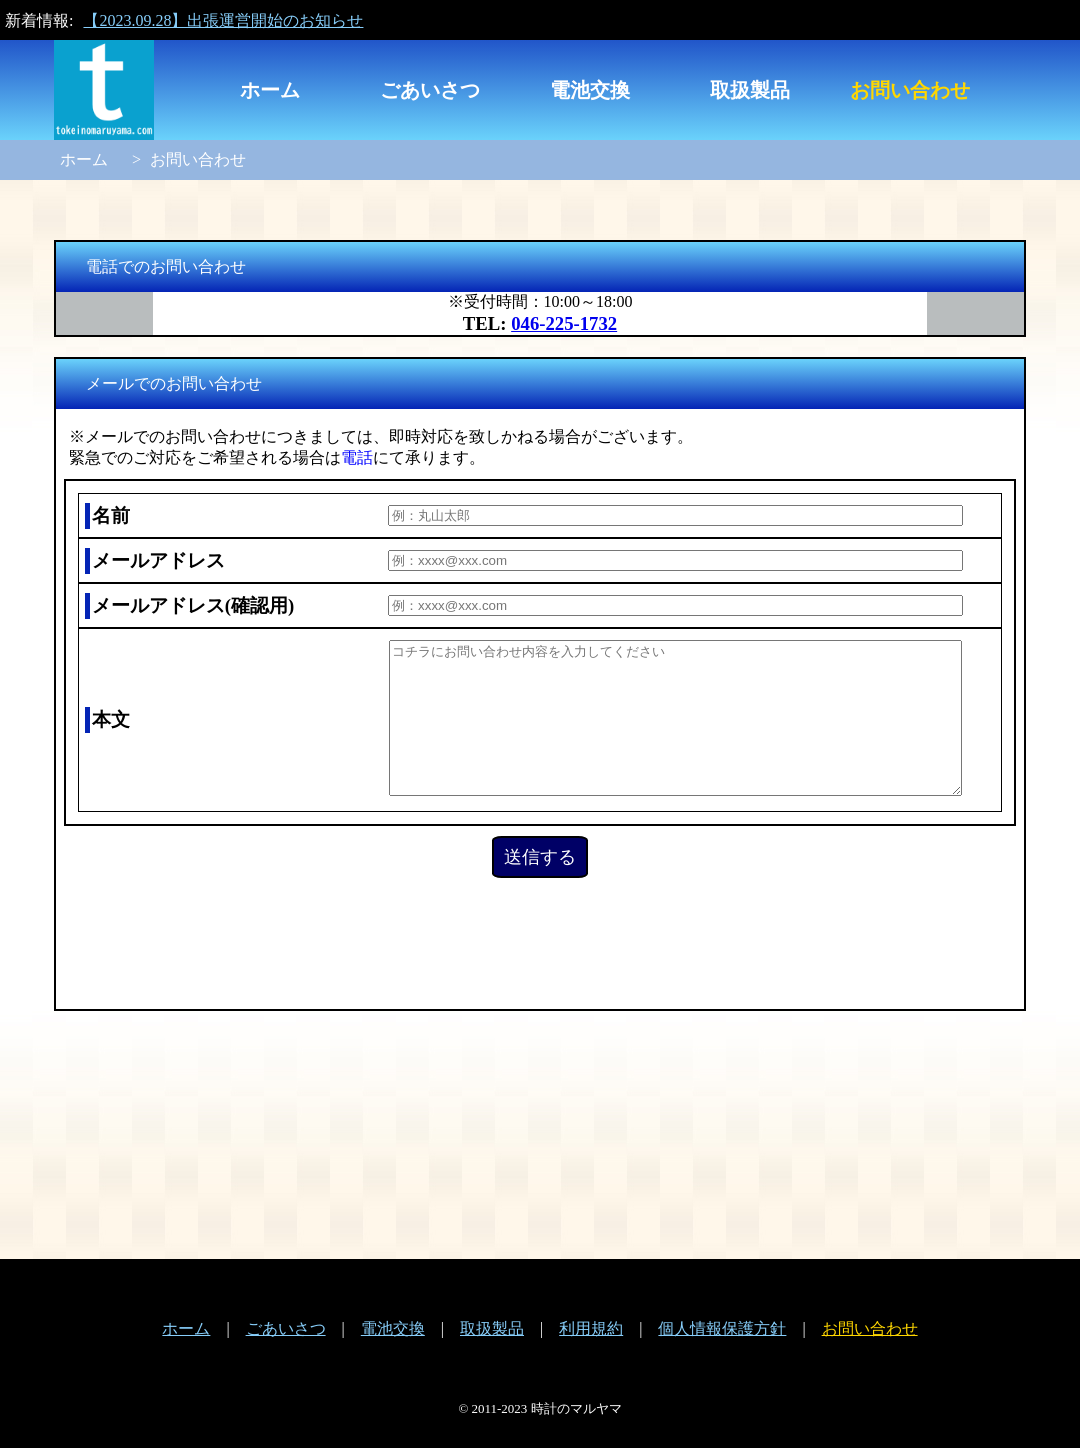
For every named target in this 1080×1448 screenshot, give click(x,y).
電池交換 (590, 90)
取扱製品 (750, 90)
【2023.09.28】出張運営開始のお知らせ (223, 20)
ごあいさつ (430, 90)
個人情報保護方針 (722, 1328)
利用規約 (591, 1328)
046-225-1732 (564, 323)
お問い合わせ (910, 90)
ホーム (270, 90)
